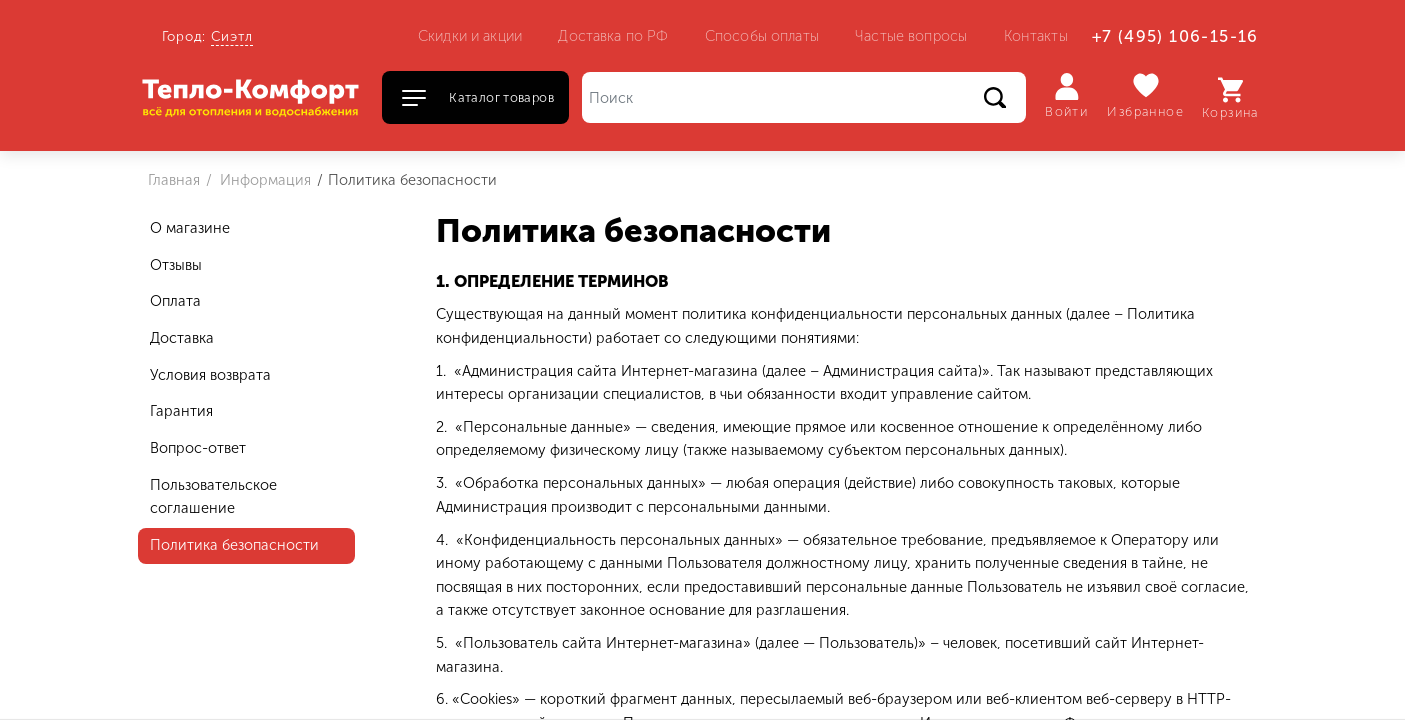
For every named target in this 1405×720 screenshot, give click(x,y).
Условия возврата (210, 375)
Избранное (1145, 95)
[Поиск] (804, 97)
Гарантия (181, 411)
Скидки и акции (470, 36)
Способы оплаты (762, 36)
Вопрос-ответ (198, 448)
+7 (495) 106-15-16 (1175, 36)
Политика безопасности (234, 545)
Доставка (182, 338)
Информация (263, 180)
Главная (174, 180)
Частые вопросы (911, 36)
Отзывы (176, 265)
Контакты (1036, 36)
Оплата (175, 301)
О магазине (190, 228)
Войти (1066, 96)
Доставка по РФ (613, 36)
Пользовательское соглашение (213, 497)
